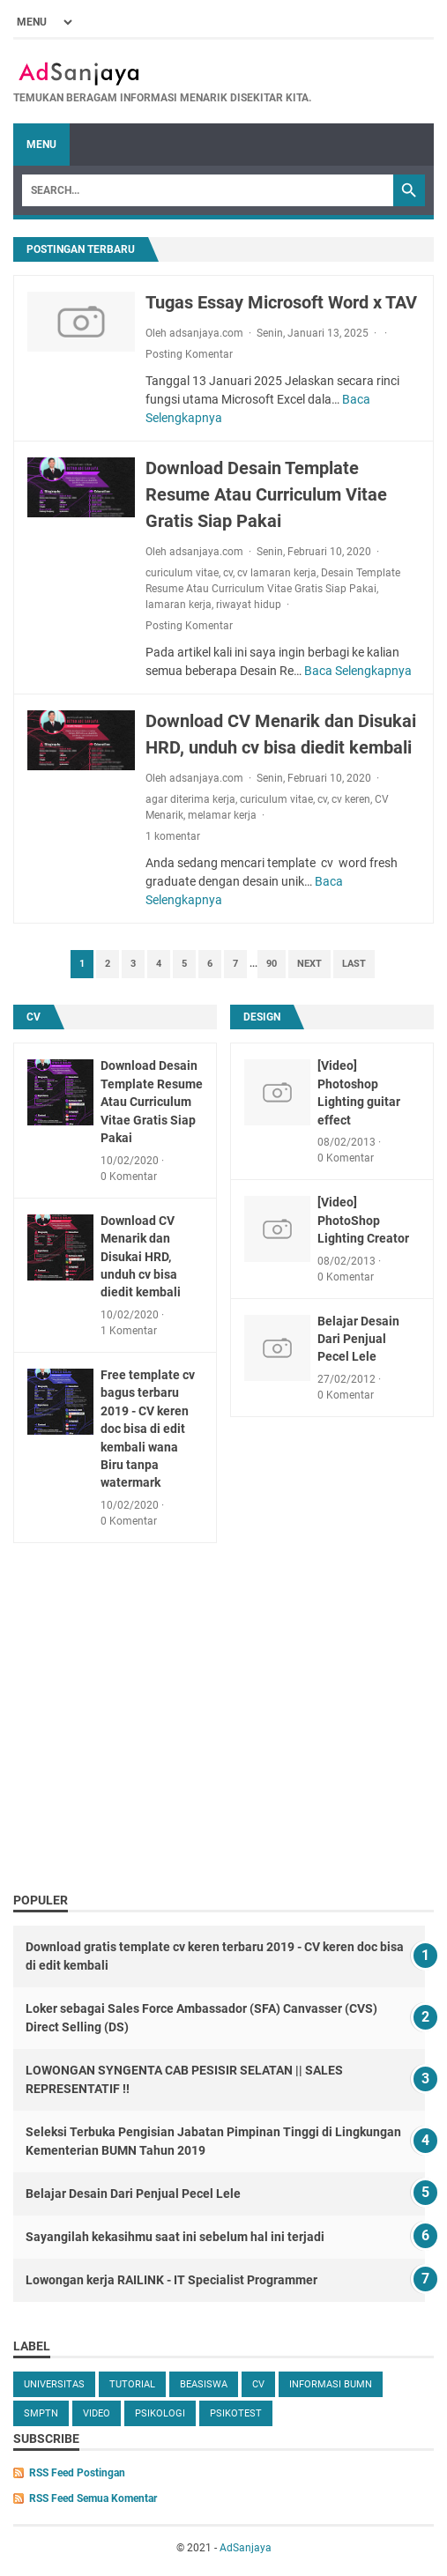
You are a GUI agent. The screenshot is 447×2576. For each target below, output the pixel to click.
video (96, 2413)
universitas (54, 2384)
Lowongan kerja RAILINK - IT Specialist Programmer (171, 2280)
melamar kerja (222, 815)
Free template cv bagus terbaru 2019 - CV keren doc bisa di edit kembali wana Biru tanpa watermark (148, 1429)
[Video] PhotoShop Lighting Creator (363, 1220)
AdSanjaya (246, 2548)
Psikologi (160, 2413)
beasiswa (203, 2384)
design (261, 1017)
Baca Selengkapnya (358, 671)
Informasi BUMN (330, 2384)
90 (271, 963)
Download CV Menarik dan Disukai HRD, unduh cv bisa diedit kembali (141, 1257)
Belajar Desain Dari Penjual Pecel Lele (358, 1339)
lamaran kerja (178, 604)
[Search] (207, 190)
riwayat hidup (248, 604)
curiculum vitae (182, 573)
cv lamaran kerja (277, 573)
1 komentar (172, 836)
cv (228, 573)
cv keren (351, 799)
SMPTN (41, 2413)
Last (354, 963)
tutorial (132, 2384)
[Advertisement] (223, 1750)
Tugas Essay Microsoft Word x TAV (281, 302)
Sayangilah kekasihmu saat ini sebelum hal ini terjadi (175, 2237)
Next (309, 963)
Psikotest (236, 2413)
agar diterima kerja (190, 799)
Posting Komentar (189, 354)
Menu (41, 144)
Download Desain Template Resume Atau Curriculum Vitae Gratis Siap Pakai (266, 494)
